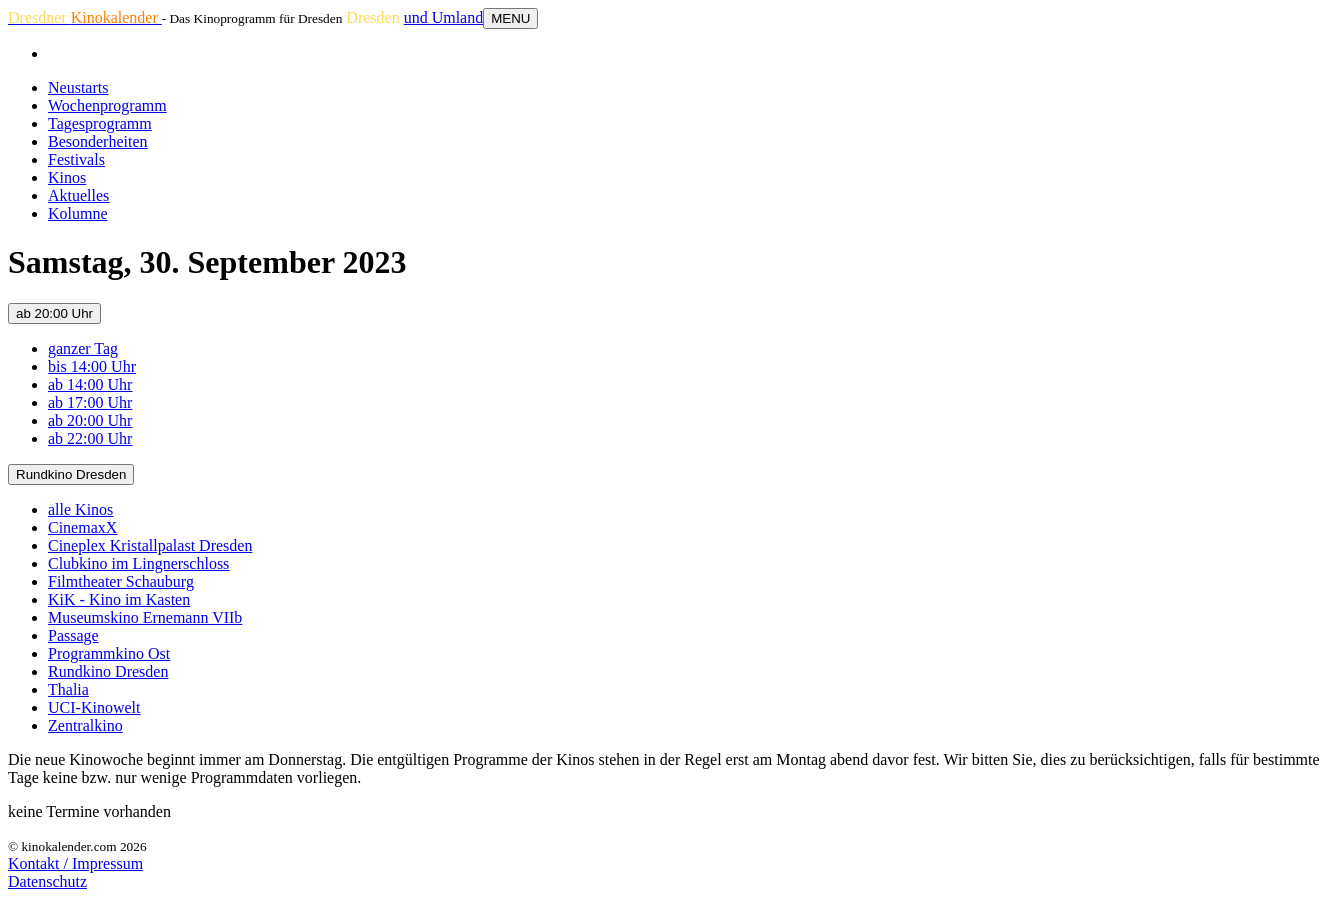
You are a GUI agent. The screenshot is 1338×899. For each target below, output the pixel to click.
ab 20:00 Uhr (54, 313)
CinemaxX (82, 527)
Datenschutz (47, 881)
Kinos (67, 177)
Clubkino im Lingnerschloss (138, 563)
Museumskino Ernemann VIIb (145, 617)
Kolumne (78, 213)
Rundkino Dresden (71, 474)
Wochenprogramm (107, 105)
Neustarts (78, 87)
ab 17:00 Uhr (90, 402)
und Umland (444, 17)
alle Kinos (80, 509)
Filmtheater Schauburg (121, 581)
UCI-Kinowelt (94, 707)
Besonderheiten (98, 141)
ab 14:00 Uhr (90, 384)
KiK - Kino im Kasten (119, 599)
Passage (73, 635)
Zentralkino (85, 725)
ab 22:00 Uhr (90, 438)
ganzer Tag (83, 348)
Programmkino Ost (109, 653)
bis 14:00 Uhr (92, 366)
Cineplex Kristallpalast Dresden (150, 545)
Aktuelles (78, 195)
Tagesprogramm (100, 123)
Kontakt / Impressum (75, 863)
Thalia (68, 689)
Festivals (76, 159)
